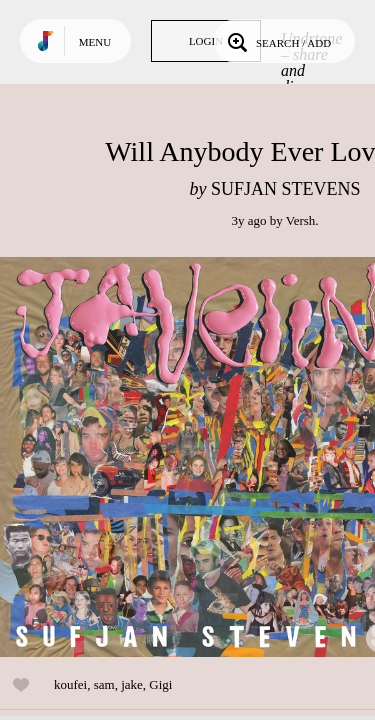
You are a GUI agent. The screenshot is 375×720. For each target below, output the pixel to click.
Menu (95, 42)
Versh (301, 220)
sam (104, 684)
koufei (70, 684)
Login (206, 41)
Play (200, 457)
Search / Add (277, 41)
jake (132, 684)
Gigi (160, 684)
